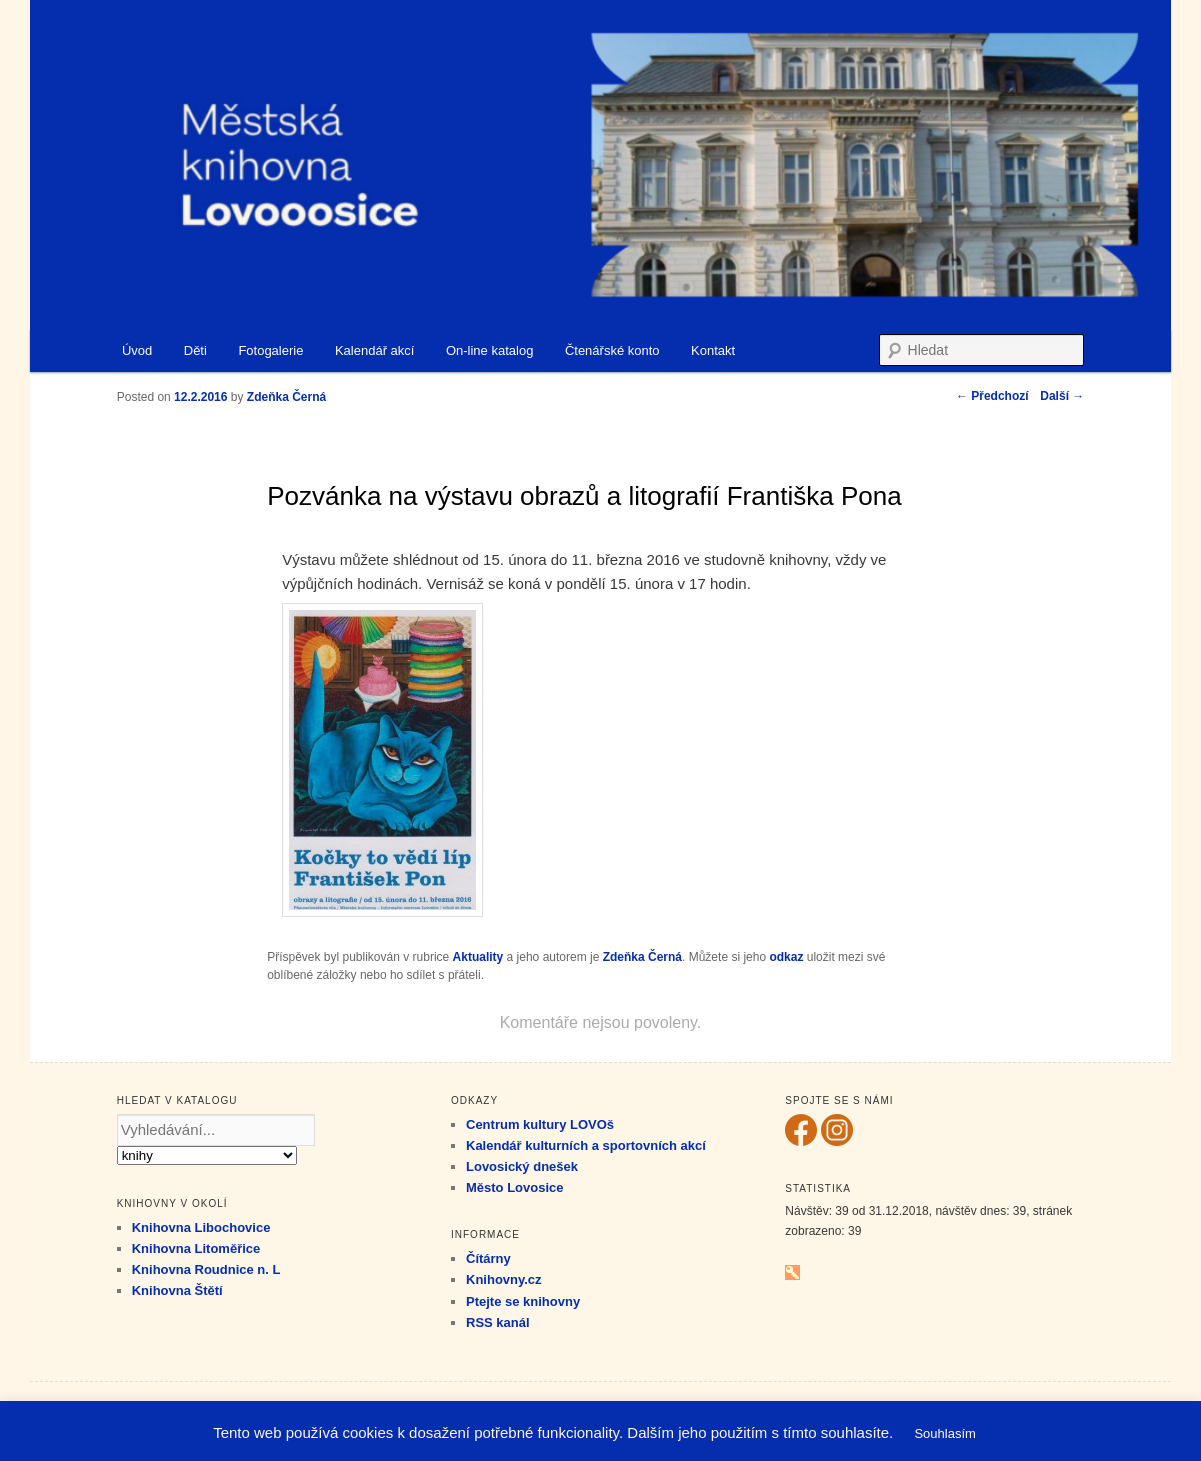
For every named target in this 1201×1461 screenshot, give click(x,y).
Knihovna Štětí (177, 1290)
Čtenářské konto (612, 350)
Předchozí (992, 396)
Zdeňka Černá (642, 957)
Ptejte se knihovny (523, 1301)
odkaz (786, 957)
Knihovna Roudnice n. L (206, 1269)
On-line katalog (489, 350)
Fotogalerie (270, 350)
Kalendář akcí (375, 350)
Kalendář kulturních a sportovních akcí (586, 1145)
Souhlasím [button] (944, 1433)
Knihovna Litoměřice (196, 1248)
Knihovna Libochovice (201, 1227)
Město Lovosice (515, 1187)
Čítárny (488, 1258)
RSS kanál (498, 1322)
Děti (195, 350)
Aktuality (478, 957)
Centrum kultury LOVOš (540, 1124)
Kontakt (713, 350)
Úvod (137, 350)
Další (1062, 396)
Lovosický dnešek (522, 1166)
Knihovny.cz (504, 1279)
